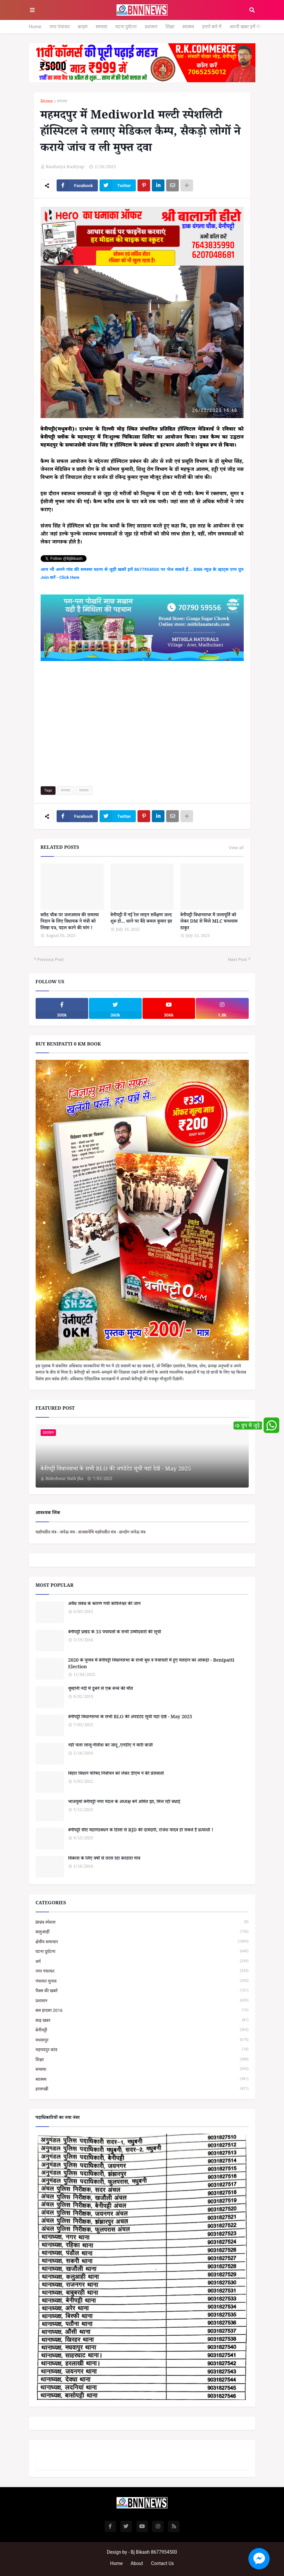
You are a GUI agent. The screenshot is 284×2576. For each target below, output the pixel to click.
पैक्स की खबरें (142, 1990)
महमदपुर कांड (142, 2049)
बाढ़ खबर (142, 2020)
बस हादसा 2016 (142, 2010)
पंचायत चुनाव (142, 1981)
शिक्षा (169, 26)
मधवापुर (142, 2040)
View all (236, 847)
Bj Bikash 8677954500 (154, 2552)
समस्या (101, 26)
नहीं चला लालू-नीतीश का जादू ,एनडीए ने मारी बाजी (110, 1746)
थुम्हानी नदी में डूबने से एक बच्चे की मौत (100, 1689)
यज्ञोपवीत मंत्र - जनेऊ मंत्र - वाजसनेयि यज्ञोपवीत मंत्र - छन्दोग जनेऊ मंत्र (91, 1531)
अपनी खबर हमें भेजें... (248, 26)
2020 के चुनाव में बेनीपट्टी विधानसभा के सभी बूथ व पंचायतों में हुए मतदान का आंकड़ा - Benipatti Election (151, 1664)
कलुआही (142, 1932)
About (137, 2563)
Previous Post (50, 959)
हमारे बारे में (211, 26)
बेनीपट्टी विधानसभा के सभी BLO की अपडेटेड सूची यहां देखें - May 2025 (116, 1470)
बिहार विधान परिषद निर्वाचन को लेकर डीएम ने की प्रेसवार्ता (116, 1774)
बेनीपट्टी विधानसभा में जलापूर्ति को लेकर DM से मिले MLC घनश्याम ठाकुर (209, 922)
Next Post (237, 959)
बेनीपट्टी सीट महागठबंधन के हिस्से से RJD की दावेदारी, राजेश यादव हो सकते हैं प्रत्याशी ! (140, 1831)
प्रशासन (150, 26)
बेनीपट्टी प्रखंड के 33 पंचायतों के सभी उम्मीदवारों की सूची (114, 1633)
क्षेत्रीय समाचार (142, 1942)
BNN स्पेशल (142, 1922)
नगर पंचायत (59, 26)
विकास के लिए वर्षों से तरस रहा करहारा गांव (104, 1859)
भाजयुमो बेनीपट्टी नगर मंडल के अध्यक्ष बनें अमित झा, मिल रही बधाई (124, 1802)
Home (35, 26)
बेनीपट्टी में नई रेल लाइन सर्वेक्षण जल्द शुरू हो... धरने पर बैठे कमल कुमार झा (141, 919)
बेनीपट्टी (142, 2030)
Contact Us (162, 2563)
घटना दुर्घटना (126, 26)
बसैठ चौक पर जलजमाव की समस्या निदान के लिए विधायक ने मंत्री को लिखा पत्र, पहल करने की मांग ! (70, 922)
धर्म (142, 1961)
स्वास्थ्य (188, 26)
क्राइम (83, 26)
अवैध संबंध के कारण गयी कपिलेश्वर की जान (104, 1604)
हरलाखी (142, 2089)
